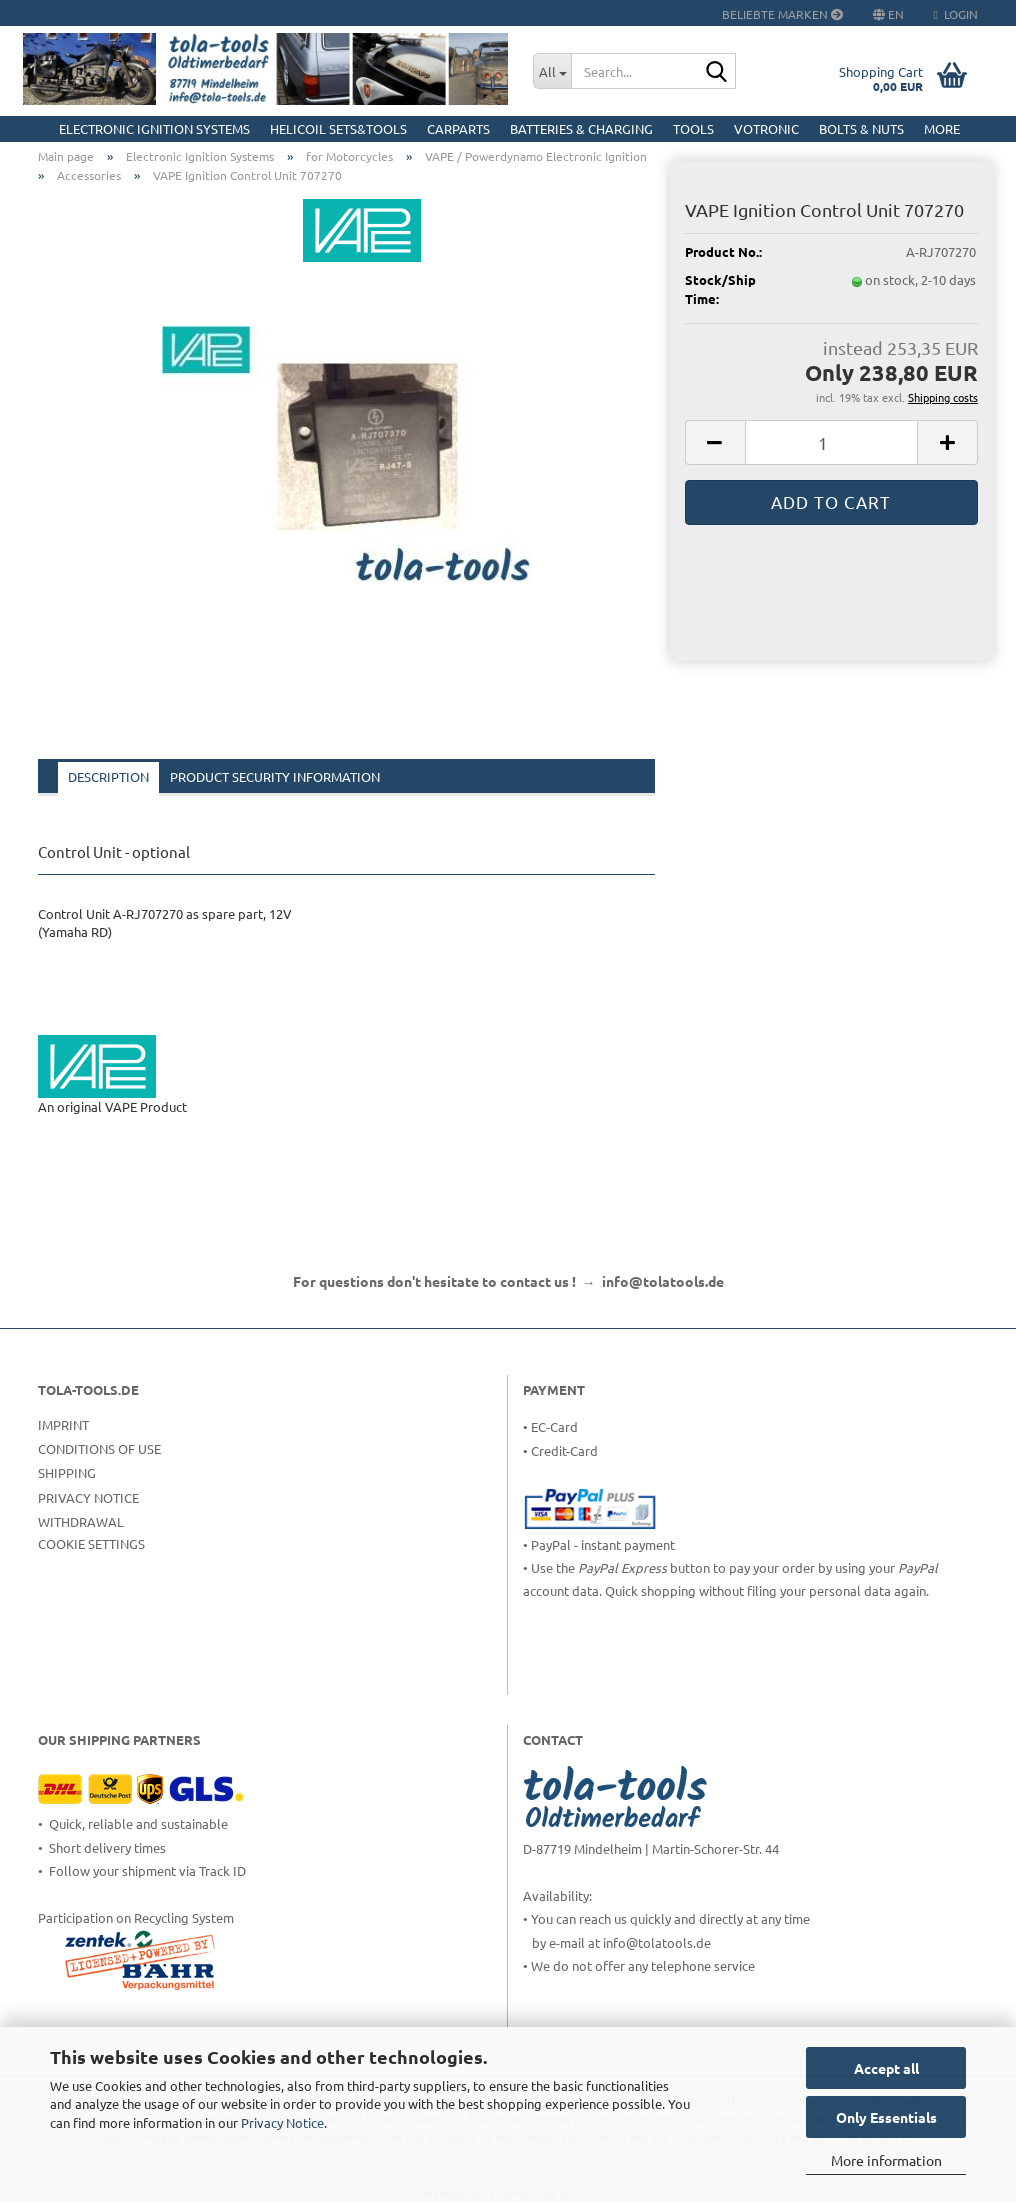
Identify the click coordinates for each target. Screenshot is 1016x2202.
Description (108, 776)
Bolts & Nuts (861, 128)
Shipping (67, 1472)
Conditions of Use (99, 1448)
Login (956, 14)
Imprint (63, 1424)
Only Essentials (886, 2117)
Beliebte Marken (782, 14)
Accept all (886, 2068)
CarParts (458, 128)
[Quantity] (831, 442)
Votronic (766, 128)
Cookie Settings (91, 1543)
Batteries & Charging (581, 128)
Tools (693, 128)
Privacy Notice (282, 2122)
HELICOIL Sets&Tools (338, 128)
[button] (715, 442)
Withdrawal (81, 1521)
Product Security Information (275, 776)
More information (886, 2160)
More (942, 128)
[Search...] (552, 71)
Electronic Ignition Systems (154, 128)
